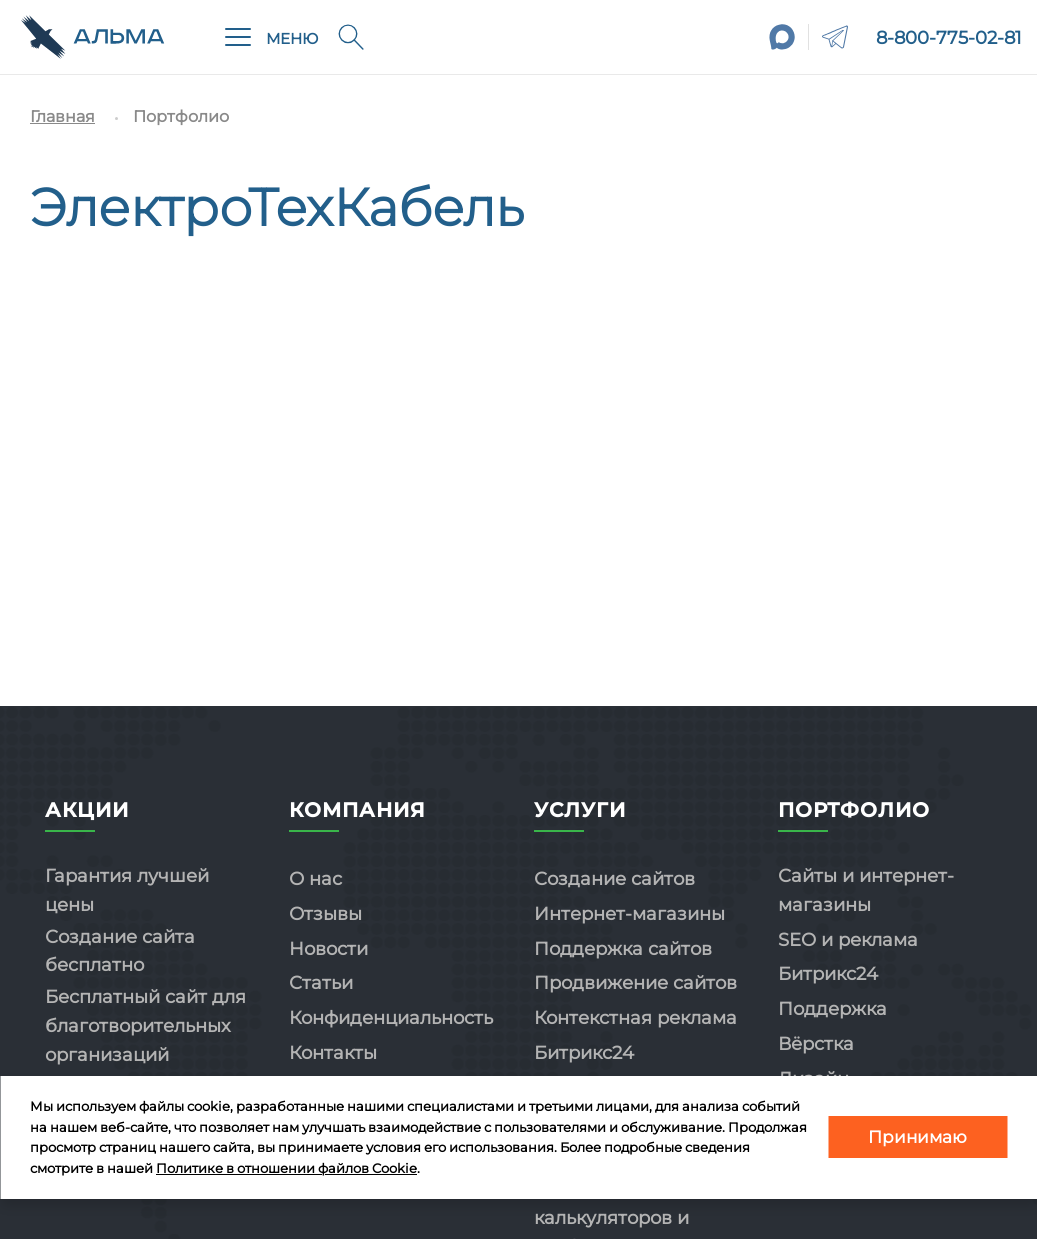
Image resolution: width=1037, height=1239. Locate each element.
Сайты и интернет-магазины (866, 890)
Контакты (333, 1053)
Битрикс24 (584, 1053)
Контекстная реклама (635, 1018)
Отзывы (325, 914)
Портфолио (854, 810)
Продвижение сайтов (635, 983)
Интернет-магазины (629, 914)
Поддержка (832, 1009)
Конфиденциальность (391, 1018)
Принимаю (917, 1137)
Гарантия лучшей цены (127, 890)
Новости (328, 949)
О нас (315, 879)
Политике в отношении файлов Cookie (286, 1168)
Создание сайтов (614, 879)
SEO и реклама (848, 940)
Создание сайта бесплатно (120, 951)
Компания (357, 810)
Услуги (580, 810)
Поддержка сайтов (623, 949)
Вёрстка (816, 1044)
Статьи (321, 983)
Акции (87, 810)
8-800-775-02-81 (949, 38)
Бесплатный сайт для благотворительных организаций (145, 1026)
